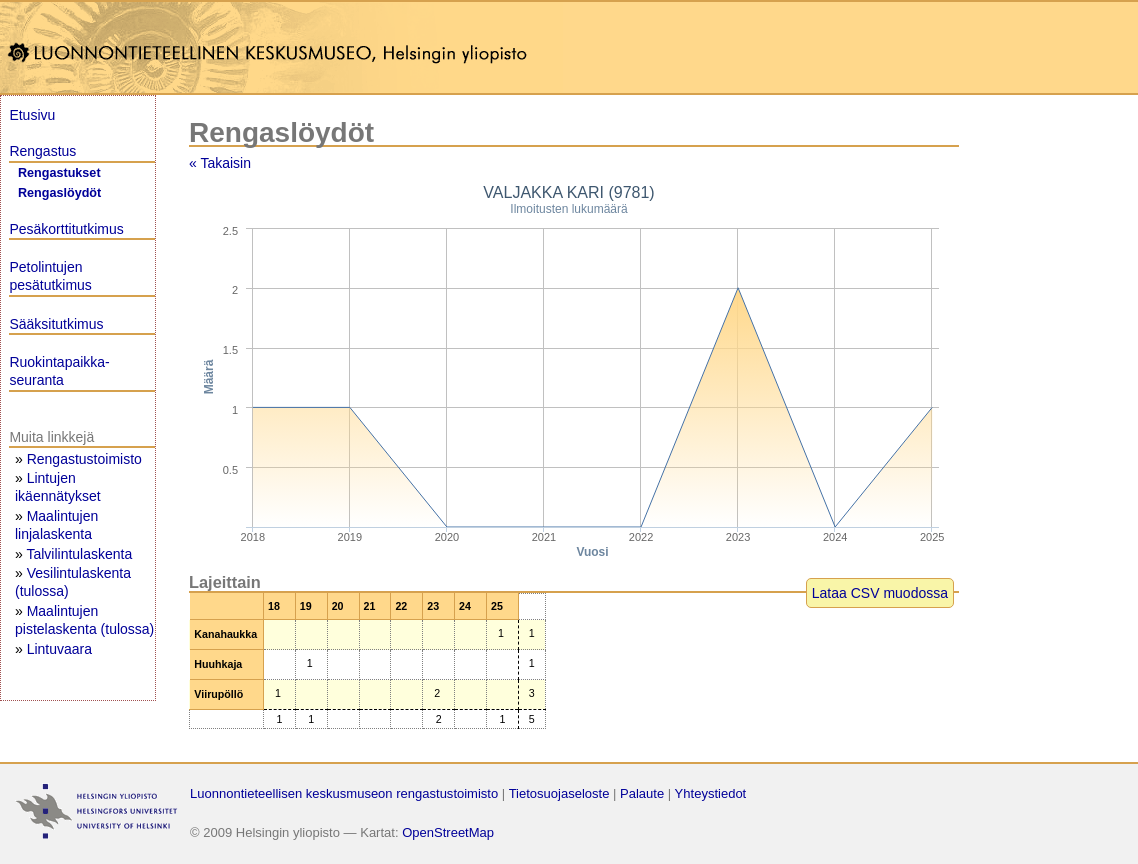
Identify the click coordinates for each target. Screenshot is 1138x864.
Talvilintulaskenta (79, 554)
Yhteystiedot (711, 793)
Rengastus (42, 151)
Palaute (642, 793)
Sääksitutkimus (56, 324)
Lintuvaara (59, 649)
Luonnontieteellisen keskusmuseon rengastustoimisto (344, 793)
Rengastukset (59, 173)
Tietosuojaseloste (559, 793)
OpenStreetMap (448, 832)
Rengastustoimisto (84, 459)
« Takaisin (220, 163)
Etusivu (32, 115)
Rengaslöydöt (59, 193)
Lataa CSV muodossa (880, 593)
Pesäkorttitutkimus (66, 229)
